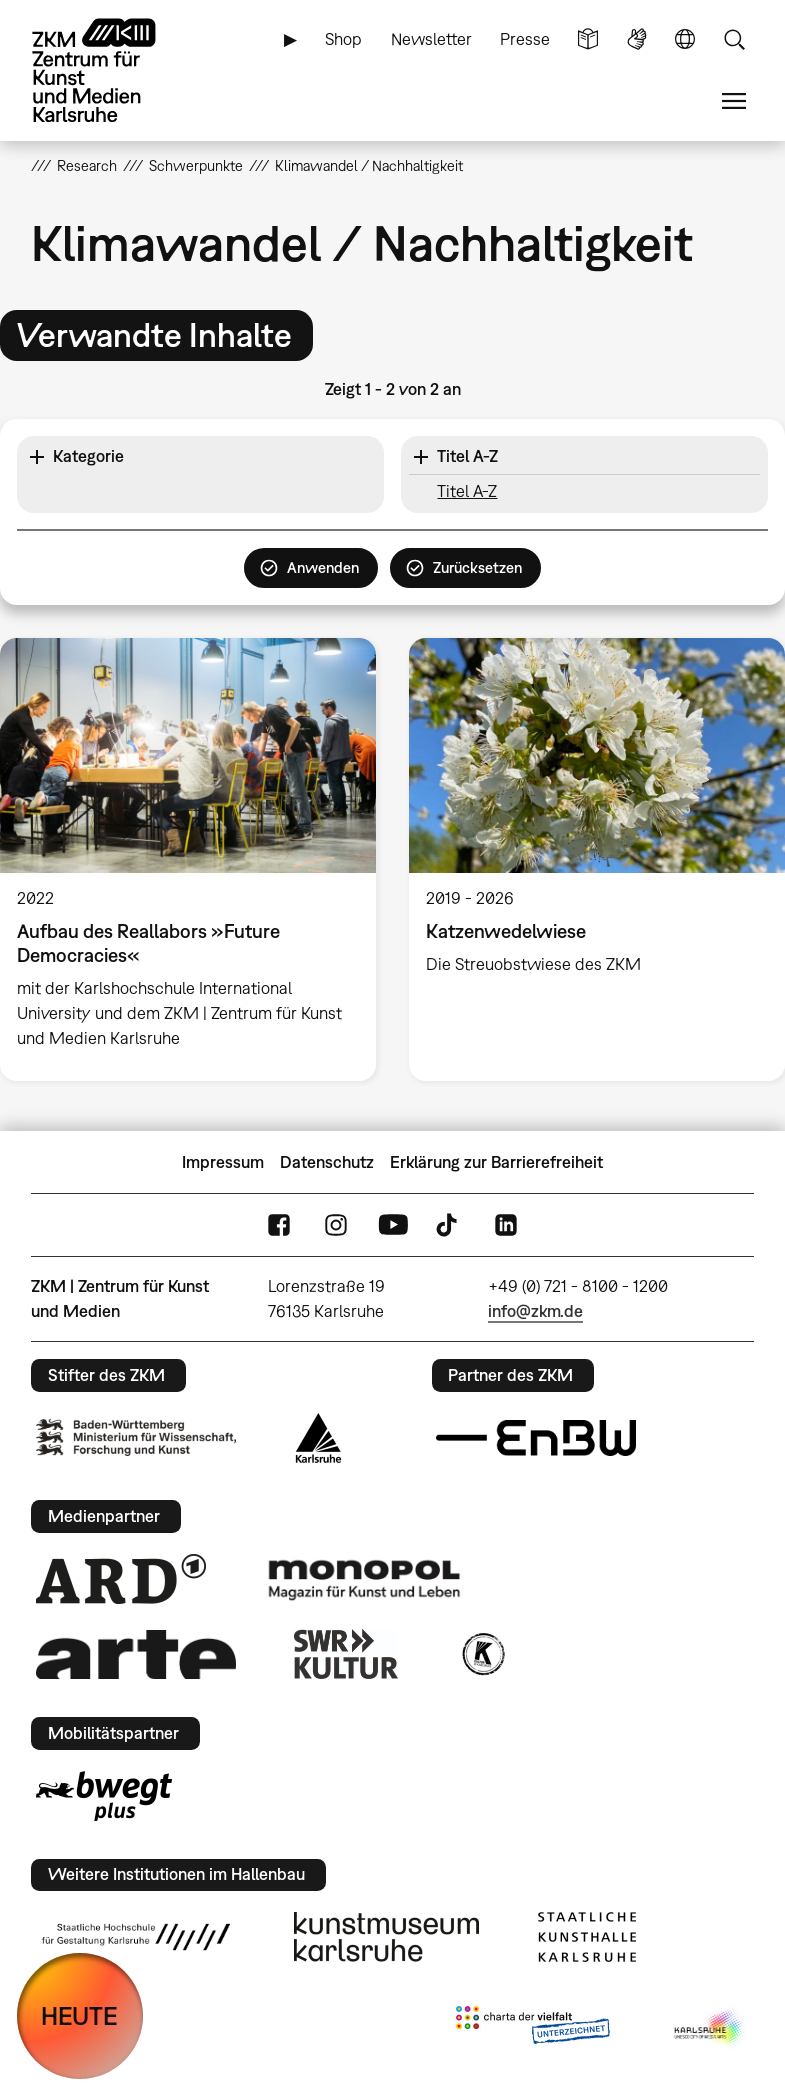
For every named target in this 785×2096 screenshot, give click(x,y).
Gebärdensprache (637, 39)
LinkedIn (506, 1225)
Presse (525, 39)
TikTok (449, 1225)
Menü (734, 101)
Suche (734, 39)
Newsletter (431, 39)
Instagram (336, 1225)
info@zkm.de (535, 1311)
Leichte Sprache (588, 39)
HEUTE (79, 2015)
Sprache (685, 39)
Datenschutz (327, 1162)
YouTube (393, 1225)
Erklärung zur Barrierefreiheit (496, 1162)
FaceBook (279, 1225)
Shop (343, 39)
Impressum (223, 1162)
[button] (200, 457)
